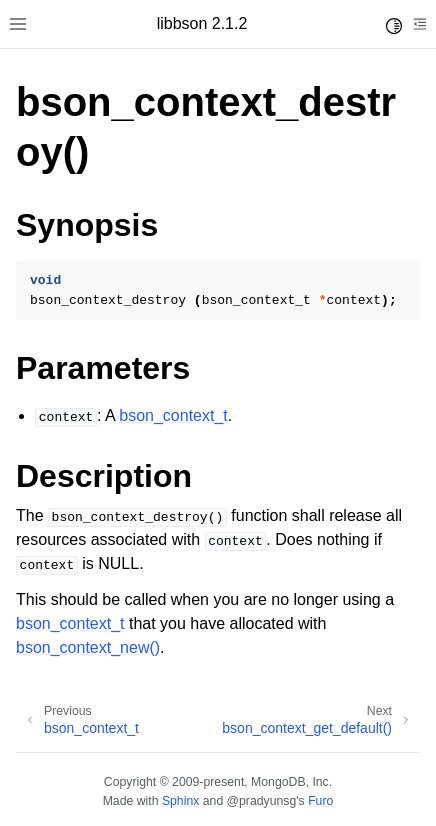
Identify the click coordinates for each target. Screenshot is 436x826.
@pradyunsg (262, 801)
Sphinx (180, 801)
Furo (320, 801)
